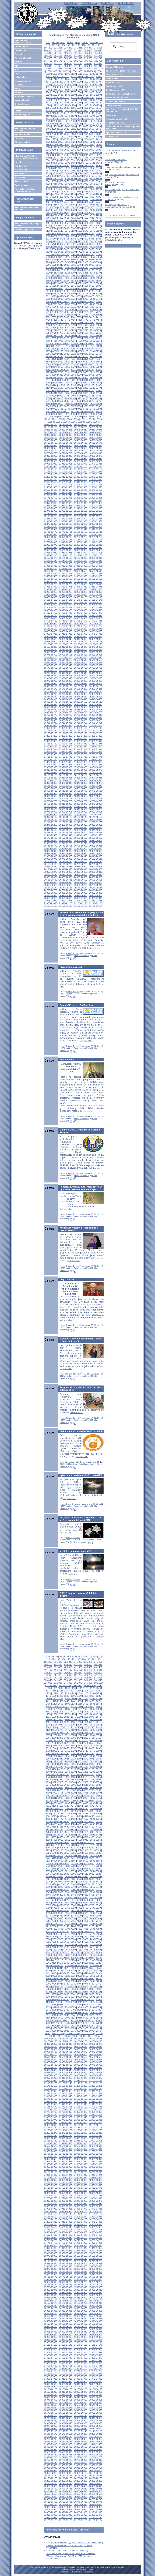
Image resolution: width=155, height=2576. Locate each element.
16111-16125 (65, 686)
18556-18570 (50, 793)
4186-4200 (57, 194)
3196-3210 (76, 155)
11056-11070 (50, 466)
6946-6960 (51, 301)
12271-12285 (65, 518)
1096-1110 (70, 74)
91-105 (93, 42)
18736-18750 (50, 801)
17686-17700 (80, 754)
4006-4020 (76, 186)
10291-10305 (65, 432)
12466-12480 (80, 526)
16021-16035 (95, 681)
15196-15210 (50, 647)
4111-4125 (51, 191)
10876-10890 (50, 458)
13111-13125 (65, 555)
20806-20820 (80, 890)
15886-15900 (80, 675)
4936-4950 (63, 223)
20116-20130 (50, 861)
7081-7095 (51, 306)
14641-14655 (95, 620)
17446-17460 (80, 743)
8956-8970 (95, 377)
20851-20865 (65, 893)
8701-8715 (51, 369)
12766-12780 (80, 539)
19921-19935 (95, 851)
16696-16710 (50, 712)
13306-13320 (80, 563)
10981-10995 (95, 461)
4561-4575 (88, 207)
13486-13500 (80, 571)
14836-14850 (50, 631)
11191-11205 (65, 471)
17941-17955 (95, 764)
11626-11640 (80, 490)
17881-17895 (95, 762)
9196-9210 (70, 388)
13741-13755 (95, 581)
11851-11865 (65, 500)
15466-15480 (80, 657)
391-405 (58, 53)
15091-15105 (65, 641)
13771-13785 (65, 584)
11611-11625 (65, 490)
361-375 (98, 50)
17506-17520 (80, 746)
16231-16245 (65, 691)
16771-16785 (65, 715)
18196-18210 (50, 777)
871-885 (78, 66)
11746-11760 (80, 495)
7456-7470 (83, 320)
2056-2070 (83, 110)
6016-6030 (63, 265)
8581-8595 (63, 364)
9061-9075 (70, 382)
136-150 (66, 45)
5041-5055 (95, 225)
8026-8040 (51, 343)
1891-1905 (57, 105)
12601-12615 (95, 531)
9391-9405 (63, 395)
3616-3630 (88, 170)
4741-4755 (70, 215)
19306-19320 (80, 824)
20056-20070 (50, 859)
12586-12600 (80, 531)
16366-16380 (80, 696)
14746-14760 (80, 626)
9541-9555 (76, 401)
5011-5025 (70, 225)
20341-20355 (95, 869)
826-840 (48, 66)
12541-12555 (95, 529)
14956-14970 (50, 636)
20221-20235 (95, 864)
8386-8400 (70, 356)
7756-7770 (51, 333)
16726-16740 (80, 712)
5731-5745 (51, 254)
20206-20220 (80, 864)
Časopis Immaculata (115, 101)
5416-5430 (70, 241)
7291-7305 (57, 314)
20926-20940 (80, 895)
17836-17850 (50, 762)
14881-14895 (95, 631)
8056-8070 (76, 343)
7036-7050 (70, 304)
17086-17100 (80, 728)
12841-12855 (95, 542)
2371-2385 (63, 123)
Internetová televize (115, 86)
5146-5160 (70, 231)
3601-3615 (76, 170)
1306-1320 (76, 81)
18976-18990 (50, 811)
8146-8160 (95, 346)
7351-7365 (51, 317)
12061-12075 (95, 508)
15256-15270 (50, 649)
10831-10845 (65, 456)
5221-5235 (76, 233)
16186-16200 (80, 688)
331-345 (78, 50)
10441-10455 (95, 437)
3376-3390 (57, 163)
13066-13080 (80, 552)
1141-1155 (51, 76)
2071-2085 (95, 110)
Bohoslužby (20, 50)
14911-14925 (65, 633)
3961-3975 (95, 183)
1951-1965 (51, 108)
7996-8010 (83, 340)
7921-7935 (76, 338)
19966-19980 (80, 853)
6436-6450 (76, 280)
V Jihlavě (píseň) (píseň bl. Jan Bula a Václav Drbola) (71, 2553)
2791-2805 (76, 139)
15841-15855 (95, 673)
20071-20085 (65, 859)
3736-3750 (76, 176)
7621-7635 (51, 327)
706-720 (88, 60)
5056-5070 (51, 228)
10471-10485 (65, 440)
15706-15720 (80, 668)
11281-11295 (95, 474)
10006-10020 (72, 419)
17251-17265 (65, 736)
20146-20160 (80, 861)
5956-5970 (70, 262)
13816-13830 (50, 586)
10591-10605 (65, 445)
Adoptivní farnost (23, 58)
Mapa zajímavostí (23, 81)
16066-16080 (80, 683)
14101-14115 (95, 597)
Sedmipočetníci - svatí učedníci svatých (81, 1431)
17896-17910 (50, 764)
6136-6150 (51, 270)
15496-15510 (50, 660)
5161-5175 (83, 231)
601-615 (78, 58)
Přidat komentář (79, 1542)
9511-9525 (51, 401)
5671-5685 (57, 251)
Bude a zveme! (21, 46)
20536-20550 (50, 879)
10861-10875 (95, 456)
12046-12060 (80, 508)
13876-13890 (50, 589)
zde (32, 243)
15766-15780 (80, 670)
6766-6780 (70, 293)
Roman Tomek (72, 953)
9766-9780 (95, 408)
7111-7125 (76, 306)
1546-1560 (51, 92)
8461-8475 (76, 359)
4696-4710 (88, 212)
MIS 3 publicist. (22, 174)
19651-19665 (65, 840)
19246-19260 (80, 822)
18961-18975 (95, 809)
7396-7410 (88, 317)
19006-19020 (80, 811)
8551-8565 (95, 361)
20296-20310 (50, 869)
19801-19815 (95, 845)
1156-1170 (63, 76)
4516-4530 (51, 207)
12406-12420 (80, 524)
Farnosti (18, 54)
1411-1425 (51, 87)
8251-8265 (70, 351)
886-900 (88, 66)
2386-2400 (76, 123)
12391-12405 (65, 524)
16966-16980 (80, 722)
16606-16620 (80, 707)
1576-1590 (76, 92)
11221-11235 (95, 471)
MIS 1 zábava (21, 166)
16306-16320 (80, 694)
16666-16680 (80, 709)
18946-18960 (80, 809)
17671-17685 (65, 754)
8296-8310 (51, 354)
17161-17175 (95, 730)
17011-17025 (65, 725)
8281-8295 (95, 351)
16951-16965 (65, 722)
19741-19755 (95, 843)
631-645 (98, 58)
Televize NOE (112, 78)
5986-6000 (95, 262)
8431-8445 (51, 359)
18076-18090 (50, 772)
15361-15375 (95, 652)
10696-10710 (50, 450)
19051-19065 (65, 814)
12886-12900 (80, 545)
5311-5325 (95, 236)
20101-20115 (95, 859)
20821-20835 (95, 890)
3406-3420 (83, 163)
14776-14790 (50, 628)
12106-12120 (80, 511)
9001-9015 (76, 380)
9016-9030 (88, 380)
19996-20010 (50, 856)
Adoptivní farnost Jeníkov (118, 119)
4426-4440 (88, 202)
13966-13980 (80, 592)
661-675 (58, 60)
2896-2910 (51, 144)
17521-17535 (95, 746)
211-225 (58, 47)
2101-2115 (63, 113)
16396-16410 (50, 699)
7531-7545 (88, 322)
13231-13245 (65, 560)
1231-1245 (70, 79)
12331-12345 (65, 521)
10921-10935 (95, 458)
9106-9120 (51, 385)
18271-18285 (65, 780)
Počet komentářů (81, 955)
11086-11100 (80, 466)
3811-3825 (83, 178)
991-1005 (99, 68)
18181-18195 (95, 775)
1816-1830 (51, 102)
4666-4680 (63, 212)
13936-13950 (50, 592)
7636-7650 (63, 327)
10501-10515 (95, 440)
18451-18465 (65, 788)
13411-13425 (65, 568)
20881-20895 (95, 893)
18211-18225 (65, 777)
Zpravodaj (19, 62)
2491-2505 (51, 129)
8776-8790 (57, 372)
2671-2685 (88, 134)
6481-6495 (57, 283)
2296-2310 (57, 121)
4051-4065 (57, 189)
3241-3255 (57, 157)
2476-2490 (95, 126)
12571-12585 (65, 531)
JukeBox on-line (113, 105)
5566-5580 (83, 246)
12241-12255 (95, 516)
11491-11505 (65, 484)
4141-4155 (76, 191)
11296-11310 (50, 476)
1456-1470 (88, 87)
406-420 (68, 53)
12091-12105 (65, 511)
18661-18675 (95, 796)
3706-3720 (51, 176)
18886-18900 (80, 806)
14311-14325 (65, 607)
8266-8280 (83, 351)
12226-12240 (80, 516)
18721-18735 (95, 798)
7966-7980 (57, 340)
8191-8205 (76, 348)
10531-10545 (65, 442)
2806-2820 (88, 139)
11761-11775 (95, 495)
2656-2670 (76, 134)
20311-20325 (65, 869)
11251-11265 (65, 474)
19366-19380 (80, 827)
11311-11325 (65, 476)
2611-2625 (95, 131)
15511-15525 (65, 660)
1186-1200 (88, 76)
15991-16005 (65, 681)
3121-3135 (70, 152)
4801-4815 (63, 217)
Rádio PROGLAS (113, 82)
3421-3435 (95, 163)
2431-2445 (57, 126)
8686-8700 (95, 367)
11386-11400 (80, 479)
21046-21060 (80, 900)
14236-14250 (50, 605)
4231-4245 (95, 194)
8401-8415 (83, 356)
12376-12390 (50, 524)
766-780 (68, 63)
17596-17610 (50, 751)
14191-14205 (65, 602)
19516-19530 (50, 835)
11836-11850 (50, 500)
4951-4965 (76, 223)
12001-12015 (95, 505)
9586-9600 (57, 403)
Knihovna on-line (22, 134)
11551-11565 (65, 487)
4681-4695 (76, 212)
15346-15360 (80, 652)
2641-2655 (63, 134)
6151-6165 (63, 270)
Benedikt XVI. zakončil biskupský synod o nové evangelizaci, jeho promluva (81, 913)
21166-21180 (80, 906)
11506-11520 (80, 484)
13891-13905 (65, 589)
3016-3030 (95, 147)
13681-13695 (95, 579)
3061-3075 (76, 149)
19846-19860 (80, 848)
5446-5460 (95, 241)
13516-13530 (50, 573)
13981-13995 (95, 592)
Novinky (18, 162)
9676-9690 (76, 406)
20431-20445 (65, 874)
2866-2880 (83, 142)
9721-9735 (57, 408)
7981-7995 (70, 340)
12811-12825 (65, 542)
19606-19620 (80, 838)
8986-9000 (63, 380)
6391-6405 (95, 278)
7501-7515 (63, 322)
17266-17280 (80, 736)
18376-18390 (50, 785)
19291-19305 (65, 824)
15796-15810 (50, 673)
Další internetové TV (115, 90)
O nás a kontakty (22, 104)
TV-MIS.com (89, 3)
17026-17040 (80, 725)
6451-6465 (88, 280)
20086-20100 (80, 859)
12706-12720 (80, 537)
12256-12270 (50, 518)
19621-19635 (95, 838)
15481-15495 (95, 657)
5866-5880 (51, 259)
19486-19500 (80, 832)
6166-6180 (76, 270)
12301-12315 (95, 518)
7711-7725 (70, 330)
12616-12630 (50, 534)
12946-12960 (80, 547)
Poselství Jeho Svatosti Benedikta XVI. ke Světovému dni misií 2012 (80, 1518)
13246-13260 (80, 560)
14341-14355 (95, 607)
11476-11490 (50, 484)
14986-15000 (80, 636)
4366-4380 (95, 199)
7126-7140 (88, 306)
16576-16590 (50, 707)
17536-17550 (50, 749)
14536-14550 (50, 618)
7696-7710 (57, 330)
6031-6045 (76, 265)
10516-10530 (50, 442)
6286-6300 (63, 275)
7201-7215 (95, 309)
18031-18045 (65, 770)
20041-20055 (95, 856)
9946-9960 (76, 416)
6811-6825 (51, 296)
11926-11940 (80, 503)
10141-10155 (95, 424)
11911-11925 (65, 503)
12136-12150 (50, 513)
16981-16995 (95, 722)
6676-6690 (51, 291)
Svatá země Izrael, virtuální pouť (121, 94)
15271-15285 (65, 649)
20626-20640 (80, 882)
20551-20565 (65, 879)
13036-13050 (50, 552)
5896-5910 (76, 259)
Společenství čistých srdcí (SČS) (121, 71)
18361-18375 (95, 783)
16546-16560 (80, 704)
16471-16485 (65, 702)
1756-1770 (57, 100)
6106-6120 (83, 267)
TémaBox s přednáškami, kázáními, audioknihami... (122, 110)
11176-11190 (50, 471)
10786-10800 (80, 453)
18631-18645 (65, 796)
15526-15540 (80, 660)
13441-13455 (95, 568)
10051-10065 (62, 422)
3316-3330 (63, 160)
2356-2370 (51, 123)
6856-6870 (88, 296)
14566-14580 (80, 618)
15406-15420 (80, 654)
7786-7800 (76, 333)
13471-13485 (65, 571)
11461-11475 (95, 482)
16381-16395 (95, 696)
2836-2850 (57, 142)
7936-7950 (88, 338)
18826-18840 (80, 804)
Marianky (19, 85)
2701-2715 (57, 136)
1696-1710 (63, 97)
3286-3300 (95, 157)
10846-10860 (80, 456)
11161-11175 (95, 469)
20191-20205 (65, 864)
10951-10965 (65, 461)
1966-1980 (63, 108)
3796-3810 (70, 178)
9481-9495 (83, 398)
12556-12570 (50, 531)
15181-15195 (95, 644)
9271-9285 (76, 390)
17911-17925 (65, 764)
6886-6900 (57, 299)
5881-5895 (63, 259)
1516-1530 (83, 89)
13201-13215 (95, 558)
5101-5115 (88, 228)
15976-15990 (50, 681)
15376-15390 (50, 654)
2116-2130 (76, 113)
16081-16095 (95, 683)
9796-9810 (63, 411)
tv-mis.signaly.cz (33, 245)
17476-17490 (50, 746)
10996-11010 (50, 463)
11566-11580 (80, 487)
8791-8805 (70, 372)
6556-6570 (63, 285)
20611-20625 (65, 882)
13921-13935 (95, 589)
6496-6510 (70, 283)
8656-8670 (70, 367)
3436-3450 (51, 165)
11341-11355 (95, 476)
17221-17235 (95, 733)
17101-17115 (95, 728)
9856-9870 (57, 414)
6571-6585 (76, 285)
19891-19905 (65, 851)
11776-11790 (50, 497)
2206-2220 (95, 115)
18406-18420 (80, 785)
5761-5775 (76, 254)
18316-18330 (50, 783)
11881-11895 (95, 500)
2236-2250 (63, 118)
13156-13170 (50, 558)
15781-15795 (95, 670)
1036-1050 (77, 71)
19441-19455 (95, 830)
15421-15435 (95, 654)
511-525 (78, 55)
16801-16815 (95, 715)
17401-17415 (95, 741)
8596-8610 (76, 364)
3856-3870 (63, 181)
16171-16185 (65, 688)
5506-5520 (88, 244)
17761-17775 (95, 756)
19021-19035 (95, 811)
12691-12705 (65, 537)
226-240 (68, 47)
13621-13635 (95, 576)
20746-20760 (80, 887)
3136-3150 (83, 152)
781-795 (78, 63)
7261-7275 (88, 312)
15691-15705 (65, 668)
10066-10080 (77, 422)
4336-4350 (70, 199)
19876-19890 (50, 851)
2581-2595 (70, 131)
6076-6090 (57, 267)
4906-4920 (95, 220)
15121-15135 (95, 641)
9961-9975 (88, 416)
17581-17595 (95, 749)
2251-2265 (76, 118)
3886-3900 (88, 181)
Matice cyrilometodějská (117, 98)
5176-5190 (95, 231)
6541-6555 (51, 285)
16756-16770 (50, 715)
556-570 (48, 58)
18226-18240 (80, 777)
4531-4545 (63, 207)
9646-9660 (51, 406)
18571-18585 (65, 793)
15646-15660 (80, 665)
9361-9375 (95, 393)
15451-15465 (65, 657)
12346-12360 (80, 521)
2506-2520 (63, 129)
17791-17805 (65, 759)
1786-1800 (83, 100)
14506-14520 (80, 615)
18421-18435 (95, 785)
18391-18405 (65, 785)
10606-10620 (80, 445)
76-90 (85, 42)
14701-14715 (95, 623)
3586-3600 (63, 170)
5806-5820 (57, 257)
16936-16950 (50, 722)
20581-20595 (95, 879)
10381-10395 (95, 435)
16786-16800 (80, 715)
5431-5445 (83, 241)
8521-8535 (70, 361)
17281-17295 (95, 736)
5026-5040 (83, 225)
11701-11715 (95, 492)
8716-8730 (63, 369)
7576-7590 (70, 325)
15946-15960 (80, 678)
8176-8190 (63, 348)
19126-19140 (80, 817)
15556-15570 (50, 662)
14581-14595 (95, 618)
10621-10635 (95, 445)
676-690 (68, 60)
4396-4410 (63, 202)
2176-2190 (70, 115)
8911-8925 (57, 377)
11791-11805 (65, 497)
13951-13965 (65, 592)
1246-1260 (83, 79)
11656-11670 (50, 492)
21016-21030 (50, 900)
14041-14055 (95, 594)
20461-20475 (95, 874)
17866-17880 (80, 762)
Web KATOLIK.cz (114, 75)
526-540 (88, 55)
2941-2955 (88, 144)
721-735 (98, 60)
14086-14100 (80, 597)
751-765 (58, 63)
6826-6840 (63, 296)
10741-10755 (95, 450)
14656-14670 (50, 623)
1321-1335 (88, 81)
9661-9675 (63, 406)
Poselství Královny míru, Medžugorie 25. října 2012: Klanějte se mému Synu (81, 1188)
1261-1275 (95, 79)
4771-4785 (95, 215)
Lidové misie (21, 77)
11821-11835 (95, 497)
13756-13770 (50, 584)
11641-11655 (95, 490)
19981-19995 (95, 853)
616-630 (88, 58)
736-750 (48, 63)
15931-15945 (65, 678)
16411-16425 (65, 699)
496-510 (68, 55)
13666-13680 (80, 579)
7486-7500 (51, 322)
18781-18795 (95, 801)
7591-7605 (83, 325)
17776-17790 (50, 759)
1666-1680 (95, 94)
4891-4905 (83, 220)
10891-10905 (65, 458)
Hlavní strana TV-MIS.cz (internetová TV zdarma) (26, 157)
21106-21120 (80, 903)
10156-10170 (50, 427)
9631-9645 (95, 403)
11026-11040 (80, 463)
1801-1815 (95, 100)
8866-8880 (76, 374)
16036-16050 (50, 683)
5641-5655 (88, 249)
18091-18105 (65, 772)
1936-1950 (95, 105)
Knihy (17, 89)
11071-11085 (65, 466)
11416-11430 (50, 482)
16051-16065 (65, 683)
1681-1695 (51, 97)
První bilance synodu (71, 967)
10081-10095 (92, 422)
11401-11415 (95, 479)
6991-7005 (88, 301)
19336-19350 (50, 827)
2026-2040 (57, 110)
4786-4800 (51, 217)
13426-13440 (80, 568)
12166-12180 (80, 513)
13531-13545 (65, 573)
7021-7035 (57, 304)
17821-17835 (95, 759)
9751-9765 (83, 408)
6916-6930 (83, 299)
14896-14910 (50, 633)
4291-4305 (88, 197)
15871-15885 (65, 675)
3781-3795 (57, 178)
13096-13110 (50, 555)
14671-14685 (65, 623)
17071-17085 (65, 728)
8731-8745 (76, 369)
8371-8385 (57, 356)
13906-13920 (80, 589)
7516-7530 (76, 322)
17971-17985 (65, 767)
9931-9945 (63, 416)
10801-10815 (95, 453)
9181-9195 (57, 388)
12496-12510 (50, 529)
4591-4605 (57, 210)
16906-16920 (80, 720)
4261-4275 (63, 197)
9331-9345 (70, 393)
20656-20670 (50, 885)
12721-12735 (95, 537)
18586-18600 (80, 793)
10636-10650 (50, 448)
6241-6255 (83, 272)
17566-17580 (80, 749)
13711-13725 (65, 581)
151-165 (76, 45)
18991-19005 (65, 811)
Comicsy (19, 138)
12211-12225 (65, 516)
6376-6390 (83, 278)
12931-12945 (65, 547)
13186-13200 (80, 558)
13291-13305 (65, 563)
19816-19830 (50, 848)
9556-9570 (88, 401)
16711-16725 (65, 712)
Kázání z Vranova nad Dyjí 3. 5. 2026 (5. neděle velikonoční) (74, 2542)
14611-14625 (65, 620)
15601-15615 (95, 662)
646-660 (48, 60)
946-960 (68, 68)
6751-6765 (57, 293)
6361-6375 (70, 278)
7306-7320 (70, 314)
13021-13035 (95, 550)
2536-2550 (88, 129)
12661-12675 (95, 534)
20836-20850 (50, 893)
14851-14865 (65, 631)
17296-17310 (50, 738)
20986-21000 (80, 898)
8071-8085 (88, 343)
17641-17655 (95, 751)
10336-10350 (50, 435)
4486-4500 (83, 204)
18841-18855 (95, 804)
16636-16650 (50, 709)
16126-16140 (80, 686)
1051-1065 (89, 71)
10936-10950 (50, 461)
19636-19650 (50, 840)
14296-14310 (50, 607)
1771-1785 (70, 100)
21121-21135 (95, 903)
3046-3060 (63, 149)
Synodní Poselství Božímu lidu (76, 1005)
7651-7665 (76, 327)
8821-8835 (95, 372)
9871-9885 (70, 414)
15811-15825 (65, 673)
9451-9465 (57, 398)
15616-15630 (50, 665)
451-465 (98, 53)
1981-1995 (76, 108)
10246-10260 (80, 429)
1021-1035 (64, 71)
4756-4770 (83, 215)
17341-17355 (95, 738)
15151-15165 (65, 644)
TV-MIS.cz (107, 3)
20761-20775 (95, 887)
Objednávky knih (22, 142)
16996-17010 (50, 725)
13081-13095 (95, 552)
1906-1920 (70, 105)
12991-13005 (65, 550)
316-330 (68, 50)
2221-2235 (51, 118)
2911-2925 (63, 144)
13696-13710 (50, 581)
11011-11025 (65, 463)
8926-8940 (70, 377)
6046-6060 (88, 265)
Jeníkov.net (111, 115)
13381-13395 (95, 565)
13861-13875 (95, 586)
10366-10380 (80, 435)
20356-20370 (50, 872)
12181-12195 (95, 513)
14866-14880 (80, 631)
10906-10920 (80, 458)
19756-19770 (50, 845)
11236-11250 (50, 474)
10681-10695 (95, 448)
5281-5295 (70, 236)
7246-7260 (76, 312)
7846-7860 (70, 335)
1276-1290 (51, 81)
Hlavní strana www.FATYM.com (23, 41)
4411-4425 (76, 202)
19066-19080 (80, 814)
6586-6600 (88, 285)
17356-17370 (50, 741)
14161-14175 (95, 599)
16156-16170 (50, 688)
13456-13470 (50, 571)
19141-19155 (95, 817)
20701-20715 (95, 885)
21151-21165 (65, 906)
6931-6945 (95, 299)
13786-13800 (80, 584)
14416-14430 (50, 613)
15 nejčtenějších (22, 115)
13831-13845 (65, 586)
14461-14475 (95, 613)
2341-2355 (95, 121)
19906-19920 (80, 851)
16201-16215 (95, 688)
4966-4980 (88, 223)
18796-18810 (50, 804)
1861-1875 (88, 102)
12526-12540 (80, 529)
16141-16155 (95, 686)
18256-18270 (50, 780)
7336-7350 (95, 314)
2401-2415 (88, 123)
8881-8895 (88, 374)
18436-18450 (50, 788)
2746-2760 (95, 136)
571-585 (58, 58)
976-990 (88, 68)
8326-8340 (76, 354)
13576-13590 (50, 576)
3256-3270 (70, 157)
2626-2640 (51, 134)
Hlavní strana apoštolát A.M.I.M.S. (25, 130)
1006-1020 (51, 71)
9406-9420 (76, 395)
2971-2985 (57, 147)
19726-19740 (80, 843)
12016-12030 (50, 508)
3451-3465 (63, 165)
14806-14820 (80, 628)
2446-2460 (70, 126)
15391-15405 (65, 654)
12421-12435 (95, 524)
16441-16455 (95, 699)
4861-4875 (57, 220)
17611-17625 (65, 751)
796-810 (88, 63)
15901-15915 (95, 675)
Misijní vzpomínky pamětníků (75, 1551)
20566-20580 (80, 879)
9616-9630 (83, 403)
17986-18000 (80, 767)
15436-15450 (50, 657)
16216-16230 (50, 691)
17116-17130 (50, 730)
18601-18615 (95, 793)
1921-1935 (83, 105)
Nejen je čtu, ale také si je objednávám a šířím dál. (117, 205)
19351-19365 (65, 827)
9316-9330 (57, 393)
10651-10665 (65, 448)
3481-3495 (88, 165)
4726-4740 (57, 215)
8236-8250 (57, 351)
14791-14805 (65, 628)
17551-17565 (65, 749)
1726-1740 (88, 97)
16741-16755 (95, 712)
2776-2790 (63, 139)
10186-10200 (80, 427)
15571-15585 (65, 662)
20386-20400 (80, 872)
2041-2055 (70, 110)
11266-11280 (80, 474)
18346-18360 (80, 783)
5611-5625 (63, 249)
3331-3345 (76, 160)
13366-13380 (80, 565)
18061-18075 (95, 770)
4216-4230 (83, 194)
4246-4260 (51, 197)
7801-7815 (88, 333)
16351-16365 (65, 696)
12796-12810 (50, 542)
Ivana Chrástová (73, 1504)
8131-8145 (83, 346)
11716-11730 (50, 495)
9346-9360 (83, 393)
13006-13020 (80, 550)
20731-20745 (65, 887)
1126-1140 (95, 74)
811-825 (98, 63)
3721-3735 (63, 176)
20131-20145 (65, 861)
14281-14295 (95, 605)
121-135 (56, 45)
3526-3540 (70, 168)
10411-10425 (65, 437)
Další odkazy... (112, 136)
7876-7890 (95, 335)
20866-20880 (80, 893)
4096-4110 (95, 189)
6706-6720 (76, 291)
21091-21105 (65, 903)
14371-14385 (65, 610)
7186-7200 (83, 309)
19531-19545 (65, 835)
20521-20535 (95, 877)
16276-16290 (50, 694)
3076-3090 (88, 149)
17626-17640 (80, 751)
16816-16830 (50, 717)
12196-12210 (50, 516)
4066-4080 (70, 189)
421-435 (78, 53)
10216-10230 (50, 429)
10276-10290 (50, 432)
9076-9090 (83, 382)
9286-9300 (88, 390)
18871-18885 (65, 806)
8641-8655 (57, 367)
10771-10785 (65, 453)
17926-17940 (80, 764)
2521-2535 (76, 129)
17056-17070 (50, 728)
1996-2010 (88, 108)
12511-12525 (65, 529)
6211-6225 (57, 272)
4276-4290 (76, 197)
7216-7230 (51, 312)
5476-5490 (63, 244)
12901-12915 (95, 545)
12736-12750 (50, 539)
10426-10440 (80, 437)
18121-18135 (95, 772)
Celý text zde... (93, 948)
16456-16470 (50, 702)
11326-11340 (80, 476)
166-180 (86, 45)
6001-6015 (51, 265)
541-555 (98, 55)
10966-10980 (80, 461)
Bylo (17, 66)
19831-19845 (65, 848)
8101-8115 (57, 346)
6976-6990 (76, 301)
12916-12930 (50, 547)
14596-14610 (50, 620)
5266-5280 (57, 236)
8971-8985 (51, 380)
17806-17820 (80, 759)
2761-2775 (51, 139)
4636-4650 (95, 210)
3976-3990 (51, 186)
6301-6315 (76, 275)
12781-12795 (95, 539)
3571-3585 (51, 170)
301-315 (58, 50)
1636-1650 (70, 94)
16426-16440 (80, 699)
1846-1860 (76, 102)
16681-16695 (95, 709)
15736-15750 (50, 670)
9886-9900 (83, 414)
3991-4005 (63, 186)
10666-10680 (80, 448)
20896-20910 (50, 895)
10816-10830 (50, 456)
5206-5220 (63, 233)
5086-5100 (76, 228)
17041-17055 (95, 725)
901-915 (98, 66)
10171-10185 (65, 427)
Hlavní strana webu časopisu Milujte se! (28, 225)
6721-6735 (88, 291)
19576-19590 (50, 838)
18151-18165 (65, 775)
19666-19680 (80, 840)
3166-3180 (51, 155)
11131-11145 (65, 469)
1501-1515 (70, 89)
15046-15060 (80, 639)
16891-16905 (65, 720)
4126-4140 (63, 191)
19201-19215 (95, 819)
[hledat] (122, 47)
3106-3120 (57, 152)
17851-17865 (65, 762)
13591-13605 (65, 576)
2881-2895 (95, 142)
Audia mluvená (22, 185)
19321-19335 (95, 824)
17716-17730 (50, 756)
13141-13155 (95, 555)
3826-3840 (95, 178)
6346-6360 (57, 278)
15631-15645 (65, 665)
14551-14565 (65, 618)
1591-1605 (88, 92)
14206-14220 (80, 602)
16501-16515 (95, 702)
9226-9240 (95, 388)
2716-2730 (70, 136)
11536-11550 (50, 487)
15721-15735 (95, 668)
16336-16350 (50, 696)
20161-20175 (95, 861)
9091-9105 (95, 382)
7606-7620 (95, 325)
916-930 (48, 68)
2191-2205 (83, 115)
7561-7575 (57, 325)
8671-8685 (83, 367)
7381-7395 (76, 317)
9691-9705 (88, 406)
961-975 (78, 68)
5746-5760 (63, 254)
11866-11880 (80, 500)
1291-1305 (63, 81)
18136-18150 (50, 775)
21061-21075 (95, 900)
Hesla (17, 73)
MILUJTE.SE (126, 3)
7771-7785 (63, 333)
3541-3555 (83, 168)
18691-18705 (65, 798)
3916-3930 (57, 183)
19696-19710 (50, 843)
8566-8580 (51, 364)
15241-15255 (95, 647)
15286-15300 (80, 649)
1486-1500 (57, 89)
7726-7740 (83, 330)
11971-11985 (65, 505)
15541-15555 (95, 660)
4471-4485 (70, 204)
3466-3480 (76, 165)
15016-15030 (50, 639)
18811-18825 (65, 804)
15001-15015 (95, 636)
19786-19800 (80, 845)
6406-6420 (51, 280)
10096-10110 (50, 424)
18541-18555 (95, 790)
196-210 (48, 47)
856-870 (68, 66)
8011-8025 (95, 340)
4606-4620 (70, 210)
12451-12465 (65, 526)
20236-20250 (50, 866)
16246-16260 (80, 691)
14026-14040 (80, 594)
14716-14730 (50, 626)
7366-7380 (63, 317)
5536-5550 (57, 246)
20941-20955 (95, 895)
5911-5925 (88, 259)
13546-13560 (80, 573)
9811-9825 (76, 411)
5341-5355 (63, 238)
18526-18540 (80, 790)
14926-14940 (80, 633)
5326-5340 (51, 238)
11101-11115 (95, 466)
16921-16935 (95, 720)
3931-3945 (70, 183)
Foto (17, 69)
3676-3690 (83, 173)
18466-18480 (80, 788)
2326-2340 (83, 121)
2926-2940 (76, 144)
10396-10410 (50, 437)
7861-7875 (83, 335)
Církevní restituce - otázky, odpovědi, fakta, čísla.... (123, 128)
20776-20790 (50, 890)
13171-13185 (65, 558)
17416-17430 (50, 743)
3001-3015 (83, 147)
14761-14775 (95, 626)
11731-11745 (65, 495)
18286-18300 (80, 780)
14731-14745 (65, 626)
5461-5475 (51, 244)
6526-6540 (95, 283)
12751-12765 (65, 539)
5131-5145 (57, 231)
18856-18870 (50, 806)
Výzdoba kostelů (22, 100)
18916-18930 (50, 809)
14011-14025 (65, 594)
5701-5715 (83, 251)
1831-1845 (63, 102)
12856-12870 (50, 545)
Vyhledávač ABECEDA (116, 133)
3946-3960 (83, 183)
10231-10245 (65, 429)
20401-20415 (95, 872)
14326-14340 (80, 607)
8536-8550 (83, 361)
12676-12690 (50, 537)
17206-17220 (80, 733)
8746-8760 (88, 369)
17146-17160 (80, 730)
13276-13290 (50, 563)
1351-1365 (57, 84)
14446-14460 (80, 613)
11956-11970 (50, 505)
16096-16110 (50, 686)
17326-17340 (80, 738)
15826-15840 (80, 673)
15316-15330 (50, 652)
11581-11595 (95, 487)
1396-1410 (95, 84)
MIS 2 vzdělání (21, 170)
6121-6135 (95, 267)
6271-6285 (51, 275)
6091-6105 (70, 267)
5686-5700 (70, 251)
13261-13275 (95, 560)
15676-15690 (50, 668)
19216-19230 (50, 822)
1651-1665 (83, 94)
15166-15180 (80, 644)
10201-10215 (95, 427)
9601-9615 (70, 403)
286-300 (48, 50)
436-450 (88, 53)
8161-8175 (51, 348)
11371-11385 (65, 479)
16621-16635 (95, 707)
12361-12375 (95, 521)
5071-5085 (63, 228)
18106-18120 (80, 772)
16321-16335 (95, 694)
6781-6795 (83, 293)
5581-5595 (95, 246)
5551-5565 (70, 246)
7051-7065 (83, 304)
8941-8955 (83, 377)
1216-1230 (57, 79)
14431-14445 (65, 613)
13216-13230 (50, 560)
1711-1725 (76, 97)
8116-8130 (70, 346)
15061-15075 (95, 639)
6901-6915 (70, 299)
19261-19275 (95, 822)
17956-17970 (50, 767)
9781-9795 (51, 411)
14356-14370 (50, 610)
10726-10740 (80, 450)
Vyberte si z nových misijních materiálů (81, 1475)
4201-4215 (70, 194)
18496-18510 (50, 790)
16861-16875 (95, 717)
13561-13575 (95, 573)
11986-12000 (80, 505)
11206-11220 (80, 471)
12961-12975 (95, 547)
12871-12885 (65, 545)
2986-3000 (70, 147)
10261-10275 (95, 429)
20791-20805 (65, 890)
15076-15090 (50, 641)
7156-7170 (57, 309)
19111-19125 (65, 817)
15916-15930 (50, 678)
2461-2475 (83, 126)
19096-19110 (50, 817)
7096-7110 (63, 306)
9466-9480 (70, 398)
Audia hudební (21, 181)
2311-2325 (70, 121)
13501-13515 (95, 571)
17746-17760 (80, 756)
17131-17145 (65, 730)
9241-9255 (51, 390)
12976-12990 (50, 550)
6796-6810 (95, 293)
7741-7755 (95, 330)
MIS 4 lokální (21, 177)
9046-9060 (57, 382)
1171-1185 (76, 76)
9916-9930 (51, 416)
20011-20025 (65, 856)
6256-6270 (95, 272)
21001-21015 (95, 898)
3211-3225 (88, 155)
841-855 (58, 66)
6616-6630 (57, 288)
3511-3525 (57, 168)
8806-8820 (83, 372)
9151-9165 (88, 385)
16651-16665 (65, 709)
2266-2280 (88, 118)
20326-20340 (80, 869)
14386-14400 (80, 610)
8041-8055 (63, 343)
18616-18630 (50, 796)
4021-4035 (88, 186)
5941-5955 (57, 262)
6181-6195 (88, 270)
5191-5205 (51, 233)
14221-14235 (95, 602)
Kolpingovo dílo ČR (115, 123)
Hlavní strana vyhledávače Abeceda (27, 209)
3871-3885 (76, 181)
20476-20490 (50, 877)
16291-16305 (65, 694)
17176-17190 (50, 733)
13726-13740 (80, 581)
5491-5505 (76, 244)
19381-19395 (95, 827)
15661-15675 (95, 665)
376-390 (48, 53)
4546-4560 (76, 207)
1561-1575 (63, 92)
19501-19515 (95, 832)
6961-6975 (63, 301)
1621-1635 (57, 94)
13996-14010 (50, 594)
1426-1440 (63, 87)
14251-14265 (65, 605)
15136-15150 (50, 644)
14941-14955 (95, 633)
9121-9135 (63, 385)
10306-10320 (80, 432)
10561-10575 (95, 442)
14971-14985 (65, 636)
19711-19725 (65, 843)
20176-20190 (50, 864)
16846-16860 (80, 717)
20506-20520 (80, 877)
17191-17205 (65, 733)
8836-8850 (51, 374)
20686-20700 (80, 885)
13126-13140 (80, 555)
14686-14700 (80, 623)
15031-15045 (65, 639)
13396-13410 (50, 568)
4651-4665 (51, 212)
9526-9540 (63, 401)
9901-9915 (95, 414)
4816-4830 (76, 217)
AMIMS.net (71, 3)
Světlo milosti (67, 1059)
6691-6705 (63, 291)
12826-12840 (80, 542)
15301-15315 (95, 649)
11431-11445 (65, 482)
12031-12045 (65, 508)
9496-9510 (95, 398)
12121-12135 (95, 511)
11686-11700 (80, 492)
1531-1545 (95, 89)
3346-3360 (88, 160)
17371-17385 (65, 741)
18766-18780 (80, 801)
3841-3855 (51, 181)
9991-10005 (58, 419)
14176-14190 (50, 602)
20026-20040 (80, 856)
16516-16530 (50, 704)
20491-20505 (65, 877)
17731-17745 (65, 756)
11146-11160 (80, 469)
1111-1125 (83, 74)
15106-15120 (80, 641)
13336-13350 (50, 565)
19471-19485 (65, 832)
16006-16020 (80, 681)
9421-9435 (88, 395)
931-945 (58, 68)
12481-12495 (95, 526)
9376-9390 (51, 395)
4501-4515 (95, 204)
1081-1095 (57, 74)
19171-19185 (65, 819)
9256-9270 (63, 390)
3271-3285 (83, 157)
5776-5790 (88, 254)
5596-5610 (51, 249)
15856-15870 (50, 675)
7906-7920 (63, 338)
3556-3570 (95, 168)
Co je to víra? (67, 1279)
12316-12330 (50, 521)
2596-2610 (83, 131)
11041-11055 (95, 463)
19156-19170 (50, 819)
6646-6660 (83, 288)
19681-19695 (95, 840)
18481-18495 (95, 788)
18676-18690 (50, 798)
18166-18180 (80, 775)
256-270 (88, 47)
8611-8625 (88, 364)
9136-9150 (76, 385)
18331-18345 (65, 783)
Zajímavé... (20, 92)
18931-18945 (65, 809)
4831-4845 (88, 217)
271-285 (98, 47)
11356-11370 (50, 479)
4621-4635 (83, 210)
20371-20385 (65, 872)
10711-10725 (65, 450)
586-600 (68, 58)
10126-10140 (80, 424)
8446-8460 (63, 359)
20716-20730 (50, 887)
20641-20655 (95, 882)
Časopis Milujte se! (115, 67)
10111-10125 (65, 424)
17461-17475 (95, 743)
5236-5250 (88, 233)
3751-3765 (88, 176)
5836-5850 (83, 257)
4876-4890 (70, 220)
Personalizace (21, 111)
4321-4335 (57, 199)
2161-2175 (57, 115)
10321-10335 (95, 432)
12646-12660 (80, 534)
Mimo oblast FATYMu (24, 96)
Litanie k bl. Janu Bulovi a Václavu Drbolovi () (67, 2550)
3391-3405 (70, 163)
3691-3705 (95, 173)
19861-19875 (95, 848)
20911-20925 (65, 895)
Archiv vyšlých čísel (24, 230)
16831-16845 (65, 717)
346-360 (88, 50)
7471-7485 (95, 320)
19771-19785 (65, 845)
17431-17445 (65, 743)
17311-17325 (65, 738)
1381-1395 (83, 84)
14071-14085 (65, 597)
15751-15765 (65, 670)
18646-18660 (80, 796)
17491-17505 (65, 746)
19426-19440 (80, 830)
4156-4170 (88, 191)
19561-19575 (95, 835)
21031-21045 (65, 900)
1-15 (48, 42)
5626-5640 (76, 249)
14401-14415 (95, 610)
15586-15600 (80, 662)
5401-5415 (57, 241)
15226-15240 (80, 647)
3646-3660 (57, 173)
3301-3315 (51, 160)
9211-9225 (83, 388)
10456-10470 (50, 440)
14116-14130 (50, 599)
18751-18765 (65, 801)
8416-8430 (95, 356)
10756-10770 (50, 453)
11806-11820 (80, 497)
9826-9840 (88, 411)
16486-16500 (80, 702)
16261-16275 (95, 691)
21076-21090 (50, 903)
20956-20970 (50, 898)
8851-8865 (63, 374)
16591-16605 (65, 707)
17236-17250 (50, 736)
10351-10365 (65, 435)
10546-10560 (80, 442)
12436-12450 (50, 526)
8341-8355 (88, 354)
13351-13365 (65, 565)
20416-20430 (50, 874)
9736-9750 (70, 408)
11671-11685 (65, 492)
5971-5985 (83, 262)
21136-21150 (50, 906)
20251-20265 (65, 866)
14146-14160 (80, 599)
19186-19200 (80, 819)
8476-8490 (88, 359)
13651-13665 (65, 579)
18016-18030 (50, 770)
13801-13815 (95, 584)
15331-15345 (65, 652)
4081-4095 (83, 189)
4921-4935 (51, 223)
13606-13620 (80, 576)
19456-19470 (50, 832)
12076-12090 (50, 511)
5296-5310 (83, 236)
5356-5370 (76, 238)
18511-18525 (65, 790)
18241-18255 (95, 777)
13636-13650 (50, 579)
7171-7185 (70, 309)
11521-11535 (95, 484)
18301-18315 (95, 780)
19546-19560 (80, 835)
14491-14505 (65, 615)
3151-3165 (95, 152)
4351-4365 (83, 199)
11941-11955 (95, 503)
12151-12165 (65, 513)
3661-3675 (70, 173)
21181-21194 (95, 906)
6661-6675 (95, 288)
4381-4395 (51, 202)
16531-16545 (65, 704)
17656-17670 (50, 754)
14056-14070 (50, 597)
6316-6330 (88, 275)
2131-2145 (88, 113)
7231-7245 (63, 312)
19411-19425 (65, 830)
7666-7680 (88, 327)
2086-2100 (51, 113)
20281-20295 (95, 866)
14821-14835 (95, 628)
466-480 (48, 55)
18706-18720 (80, 798)
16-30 (55, 42)
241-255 (78, 47)
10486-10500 (80, 440)
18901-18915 (95, 806)
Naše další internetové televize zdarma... (25, 190)
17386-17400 (80, 741)
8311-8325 (63, 354)
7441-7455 (70, 320)
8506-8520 (57, 361)
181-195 (96, 45)
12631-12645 (65, 534)
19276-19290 (50, 824)
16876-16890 (50, 720)
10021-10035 (87, 419)
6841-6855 (76, 296)
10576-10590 (50, 445)
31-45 (62, 42)
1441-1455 (76, 87)
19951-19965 (65, 853)
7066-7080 (95, 304)
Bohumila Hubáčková (75, 1462)
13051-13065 (65, 552)
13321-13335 (95, 563)
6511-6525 (83, 283)
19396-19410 (50, 830)
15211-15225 (65, 647)
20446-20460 (80, 874)
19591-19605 (65, 838)
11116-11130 (50, 469)
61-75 (77, 42)
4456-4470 (57, 204)
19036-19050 (50, 814)
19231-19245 (65, 822)
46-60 (70, 42)
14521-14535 (95, 615)
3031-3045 (51, 149)
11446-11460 (80, 482)
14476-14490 (50, 615)
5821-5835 (70, 257)
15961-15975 (95, 678)
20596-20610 (50, 882)
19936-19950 (50, 853)
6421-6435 (63, 280)
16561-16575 (95, 704)
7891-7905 (51, 338)
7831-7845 (57, 335)
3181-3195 (63, 155)
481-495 (58, 55)
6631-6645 (70, 288)
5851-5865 (95, 257)
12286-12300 (80, 518)
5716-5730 (95, 251)
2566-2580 (57, 131)
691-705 (78, 60)
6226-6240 (70, 272)
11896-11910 (50, 503)
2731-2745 (83, 136)
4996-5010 (57, 225)
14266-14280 (80, 605)
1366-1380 (70, 84)
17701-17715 (95, 754)
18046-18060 (80, 770)
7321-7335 (83, 314)
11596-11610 (50, 490)
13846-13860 (80, 586)
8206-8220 (88, 348)
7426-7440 (57, 320)
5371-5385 (88, 238)
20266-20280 (80, 866)
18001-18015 (95, 767)
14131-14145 (65, 599)
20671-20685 (65, 885)
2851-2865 (70, 142)
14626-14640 (80, 620)
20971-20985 (65, 898)
